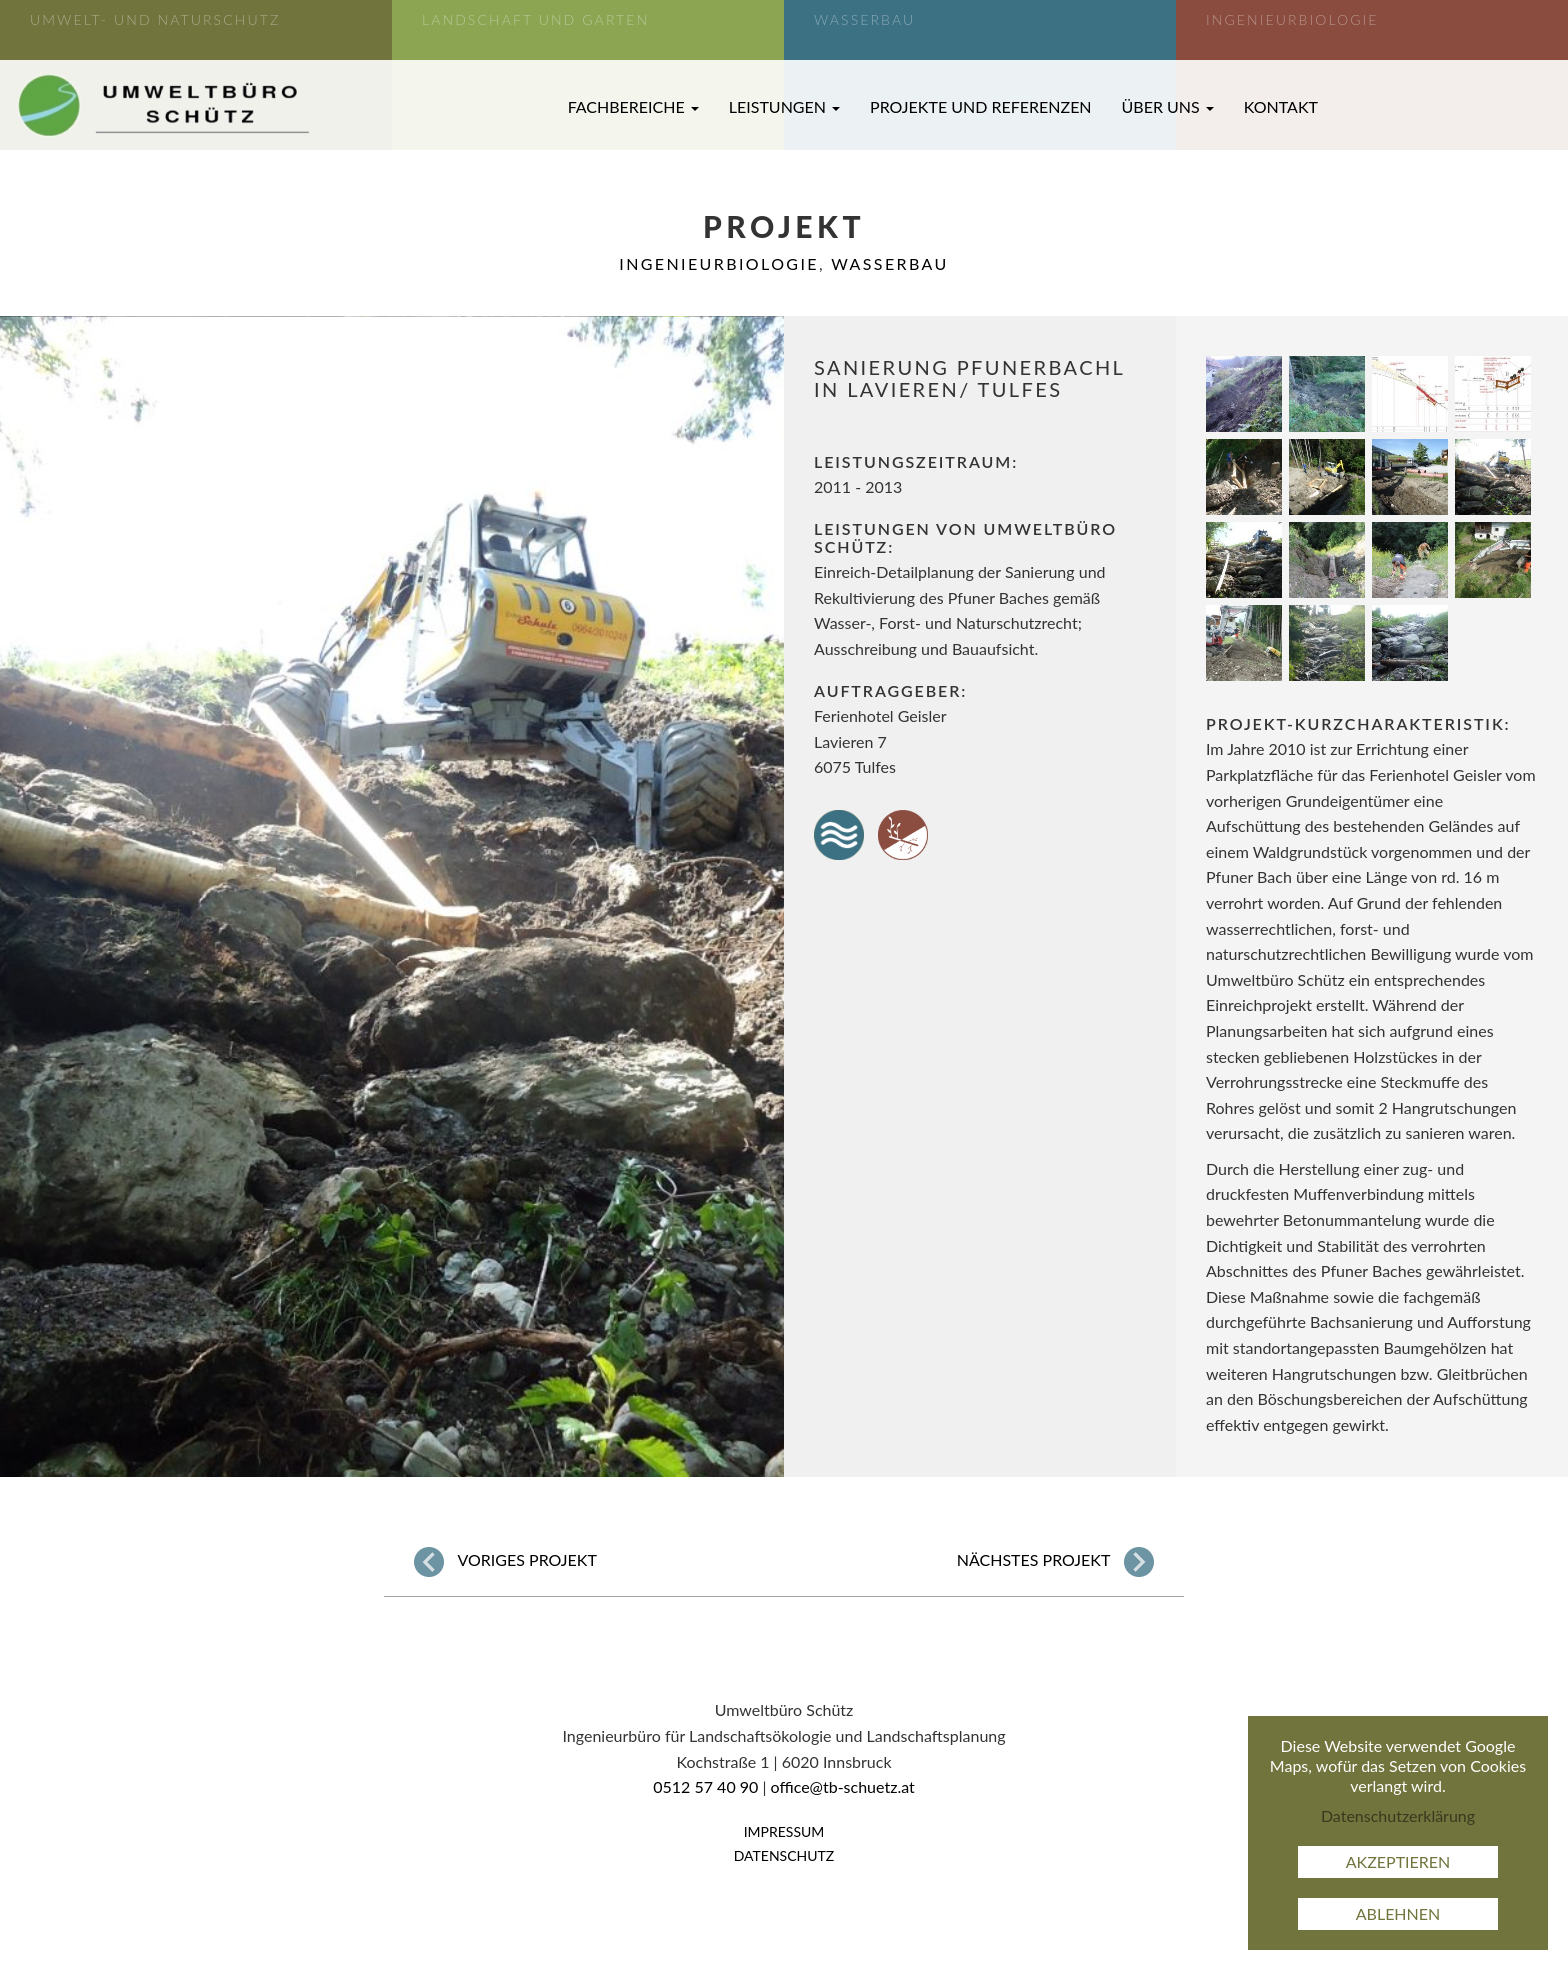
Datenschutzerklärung (1398, 1815)
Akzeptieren (1398, 1861)
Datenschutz (784, 1855)
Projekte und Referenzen (981, 106)
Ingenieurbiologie (719, 263)
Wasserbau (889, 263)
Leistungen (784, 106)
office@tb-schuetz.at (843, 1786)
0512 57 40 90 (705, 1786)
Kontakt (1281, 106)
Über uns (1168, 106)
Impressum (784, 1831)
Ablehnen (1398, 1913)
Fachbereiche (633, 106)
